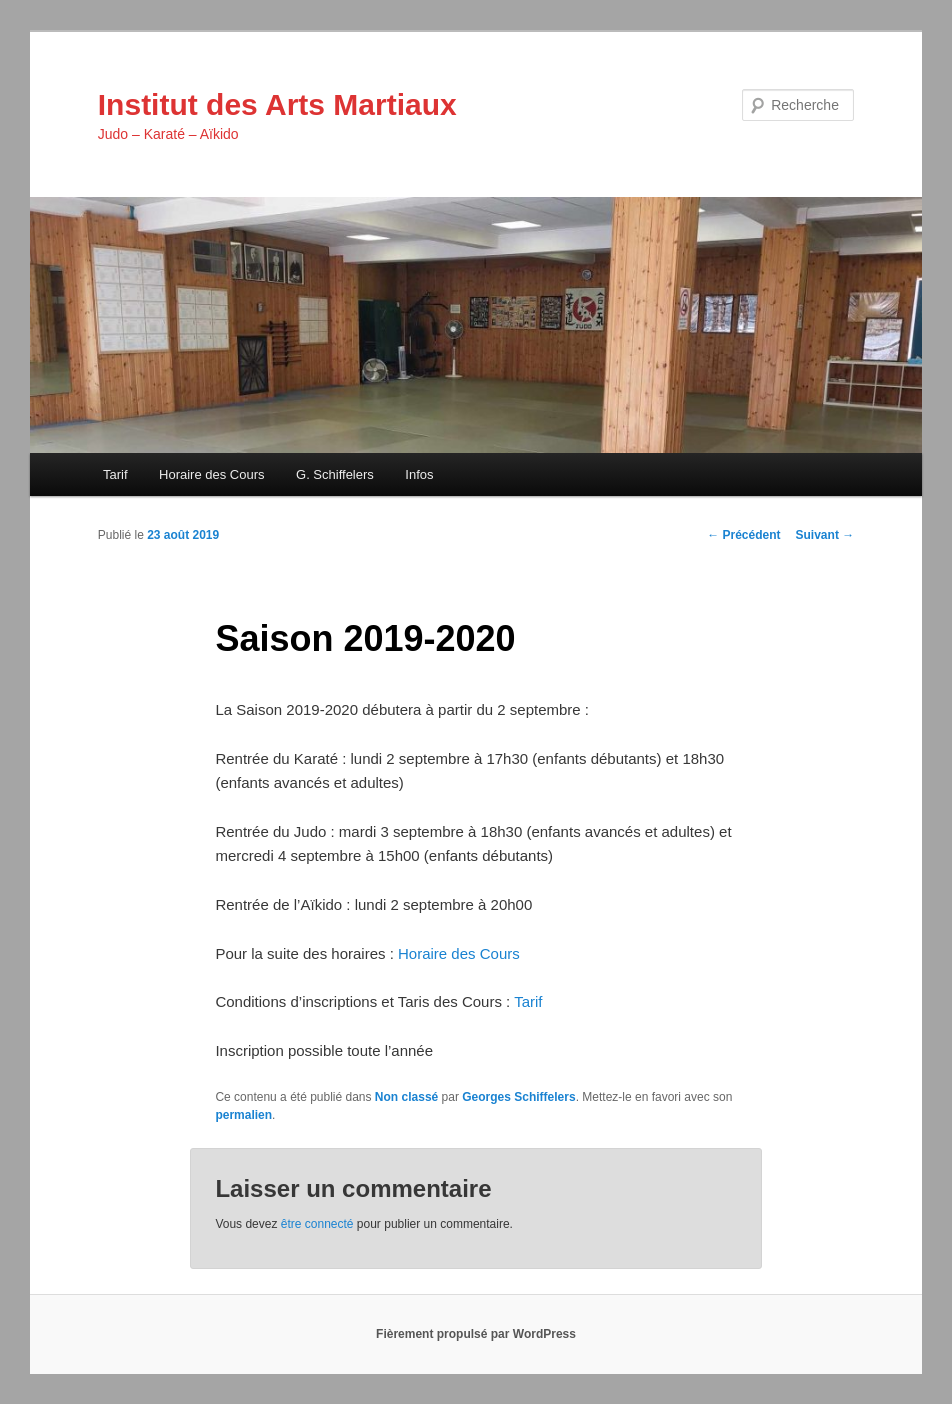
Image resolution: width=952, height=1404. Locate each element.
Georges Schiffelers (518, 1097)
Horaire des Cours (212, 474)
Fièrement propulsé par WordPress (476, 1334)
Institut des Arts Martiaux (277, 104)
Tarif (115, 474)
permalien (243, 1115)
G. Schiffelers (335, 474)
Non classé (406, 1097)
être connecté (317, 1224)
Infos (419, 474)
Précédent (743, 535)
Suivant (825, 535)
